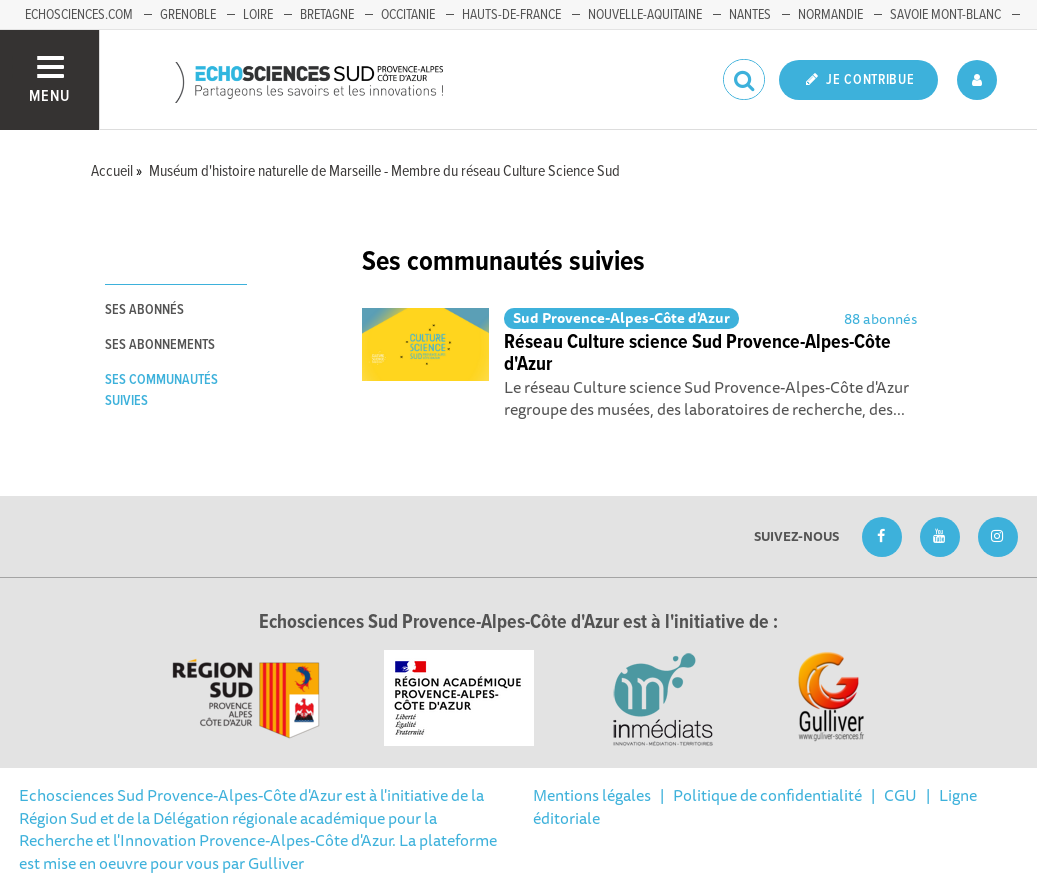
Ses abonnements (160, 345)
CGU (900, 795)
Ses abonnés (144, 310)
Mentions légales (592, 795)
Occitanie (408, 15)
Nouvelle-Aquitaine (645, 15)
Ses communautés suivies (161, 390)
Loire (258, 15)
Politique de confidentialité (767, 795)
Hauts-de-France (511, 15)
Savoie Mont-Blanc (945, 15)
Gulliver (276, 863)
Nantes (750, 15)
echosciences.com (79, 15)
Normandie (830, 15)
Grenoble (188, 15)
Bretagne (327, 15)
